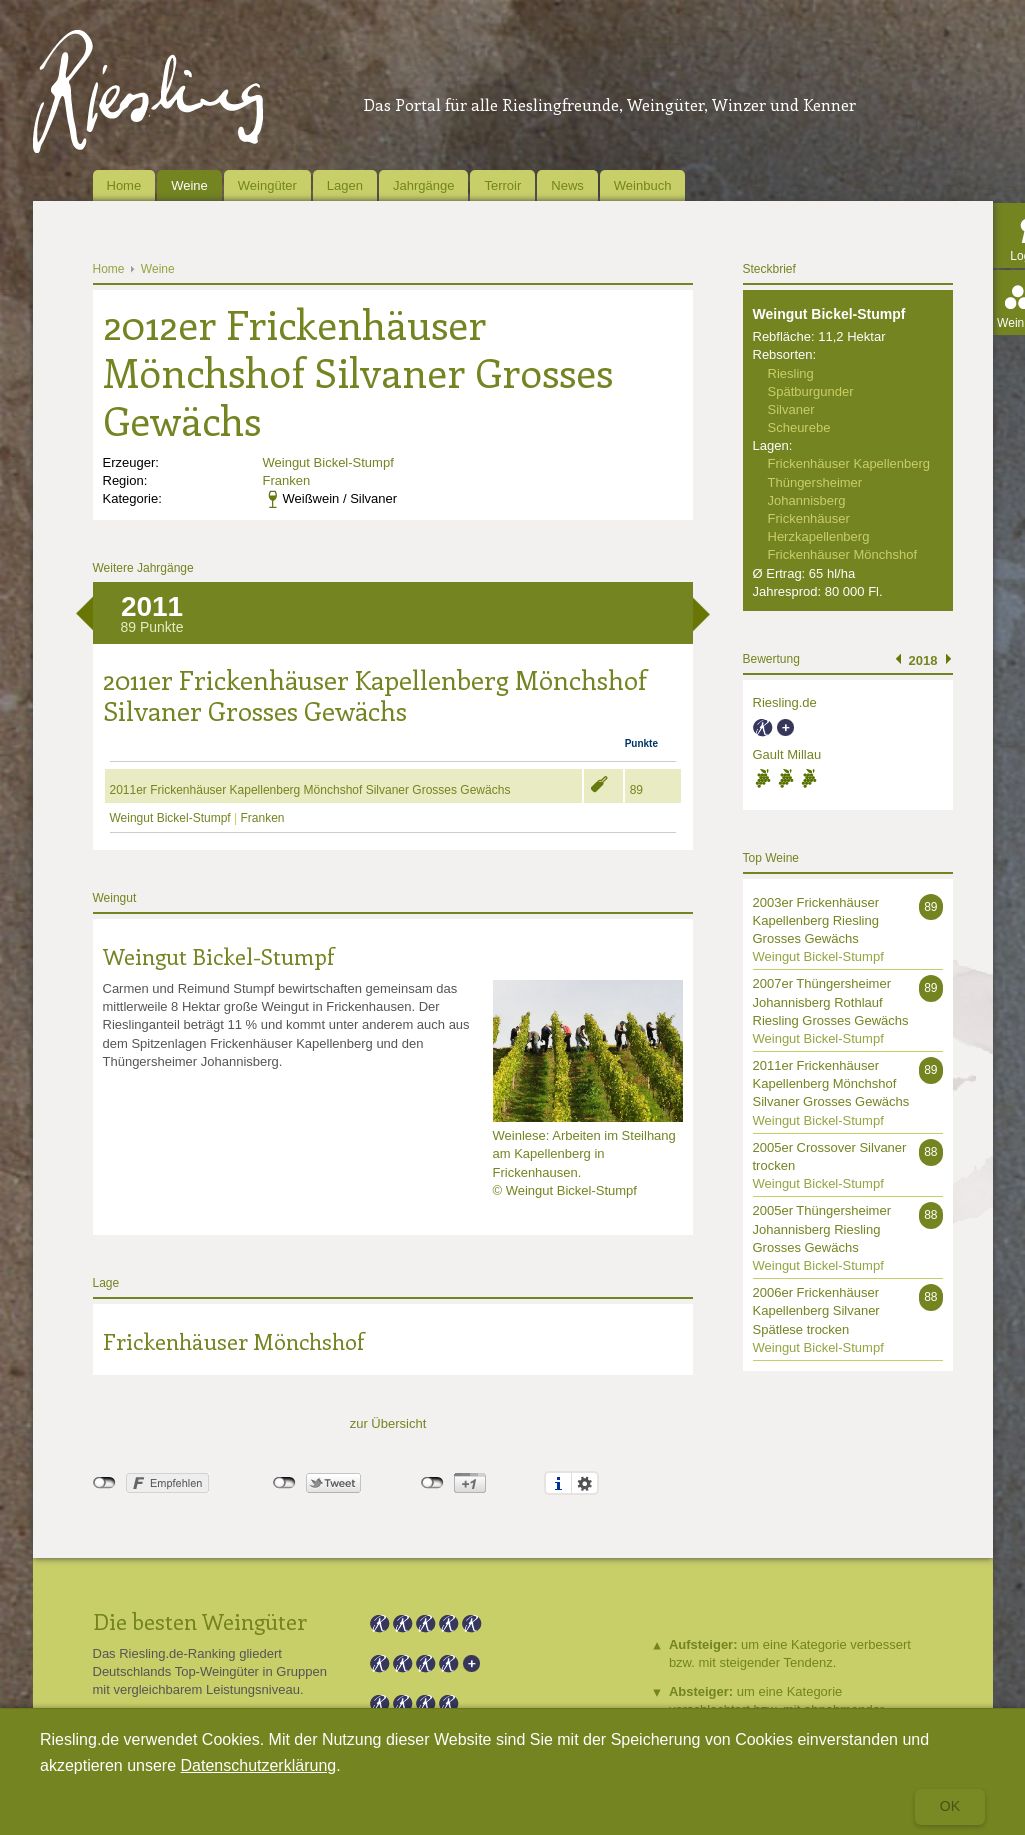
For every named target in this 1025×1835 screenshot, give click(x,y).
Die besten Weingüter (200, 1621)
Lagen (345, 185)
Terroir (502, 185)
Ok (950, 1806)
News (567, 185)
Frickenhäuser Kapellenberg (849, 463)
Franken (287, 480)
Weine (189, 185)
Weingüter (267, 185)
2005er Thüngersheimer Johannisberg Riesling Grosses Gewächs (822, 1228)
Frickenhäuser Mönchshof (234, 1341)
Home (124, 185)
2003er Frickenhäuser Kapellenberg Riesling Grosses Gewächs (816, 920)
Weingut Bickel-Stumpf (328, 462)
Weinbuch (643, 185)
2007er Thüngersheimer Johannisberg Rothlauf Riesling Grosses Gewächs (831, 1001)
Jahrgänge (423, 185)
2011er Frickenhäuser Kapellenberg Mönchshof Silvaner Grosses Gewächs (310, 790)
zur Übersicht (388, 1423)
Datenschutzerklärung (259, 1765)
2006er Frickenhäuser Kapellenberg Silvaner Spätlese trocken (816, 1310)
